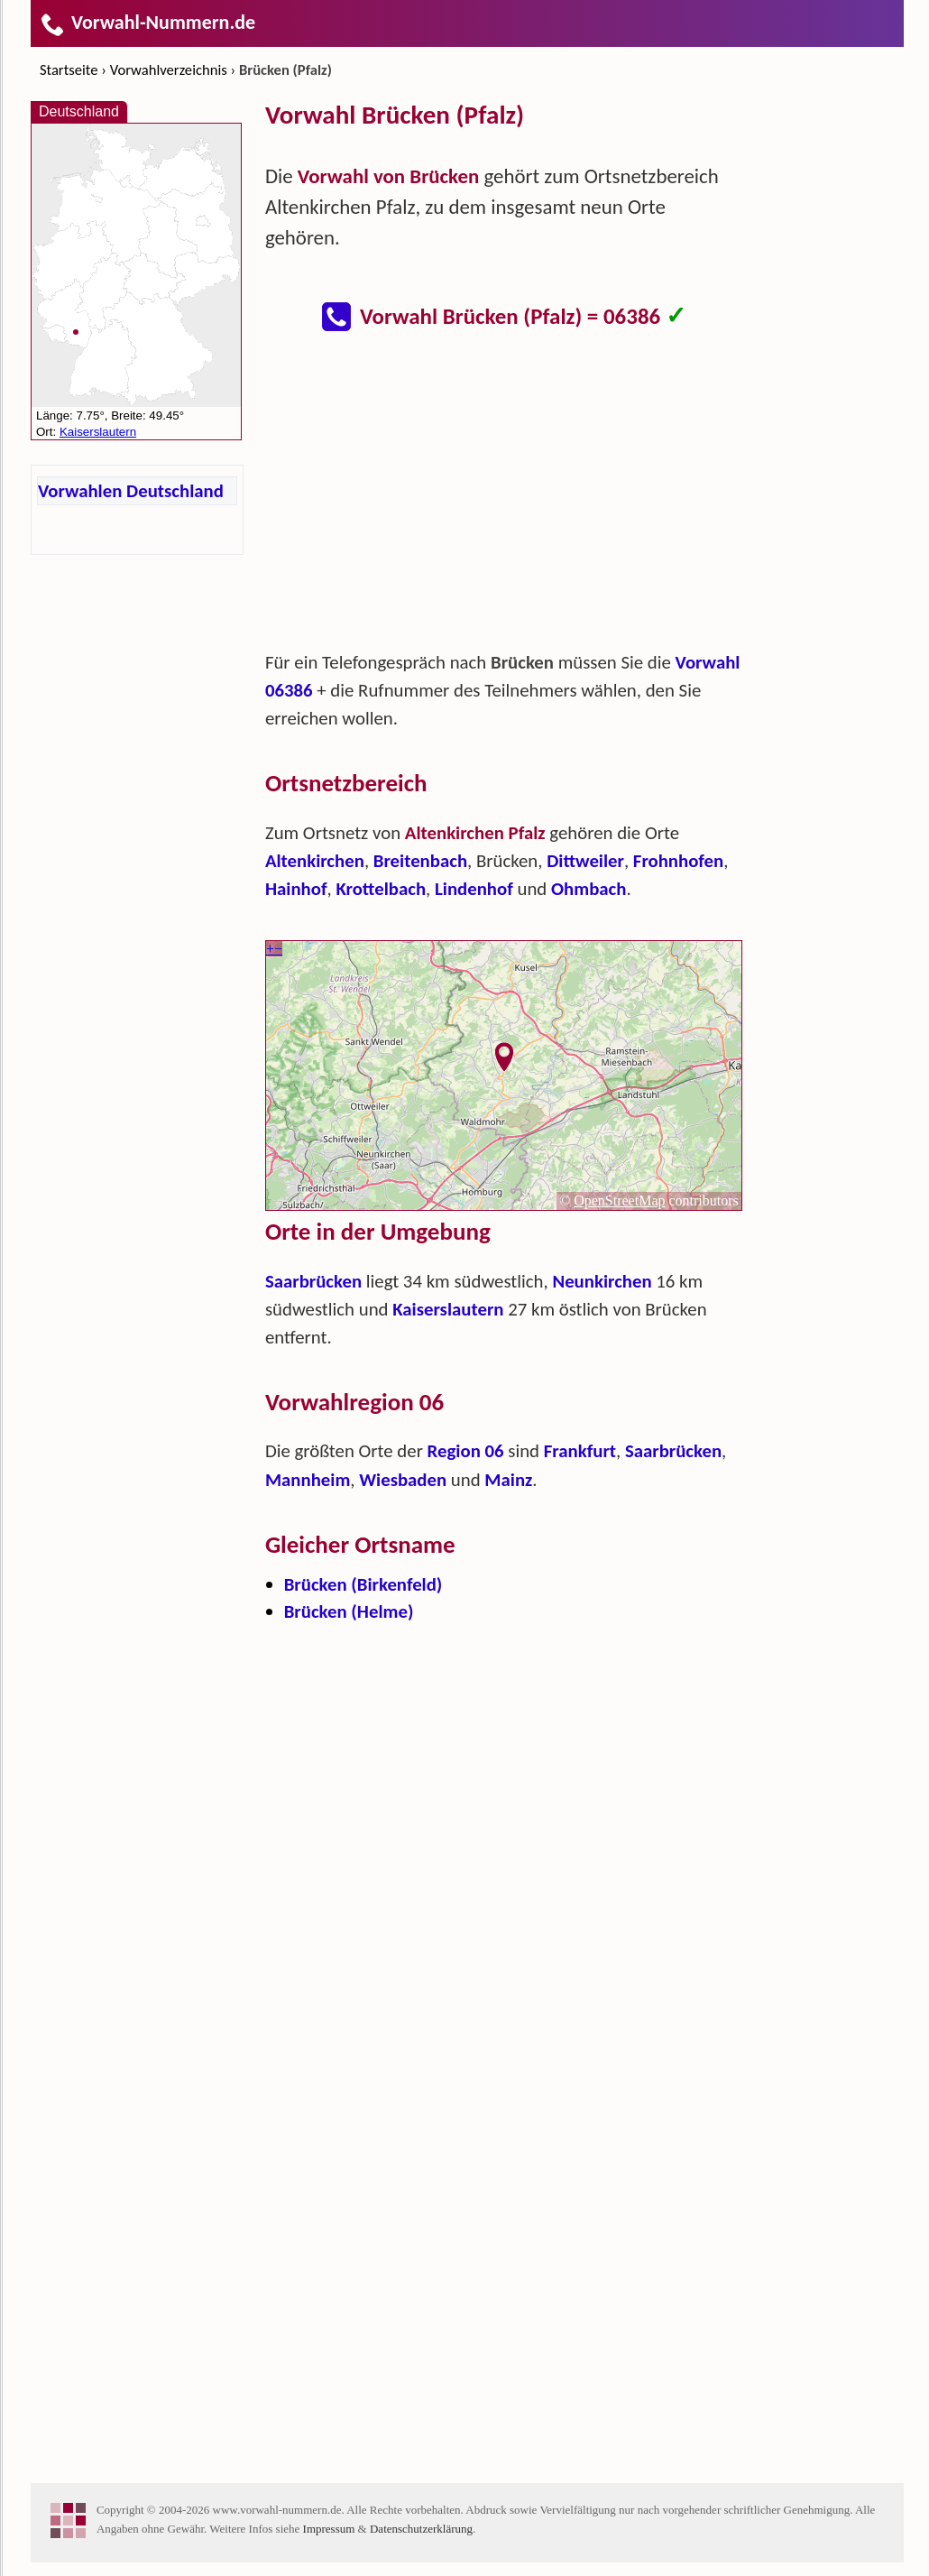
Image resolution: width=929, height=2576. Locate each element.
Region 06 (466, 1451)
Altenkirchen (314, 861)
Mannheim (307, 1479)
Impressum (329, 2528)
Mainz (508, 1479)
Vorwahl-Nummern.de (147, 22)
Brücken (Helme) (349, 1611)
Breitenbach (420, 861)
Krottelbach (381, 888)
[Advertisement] (504, 500)
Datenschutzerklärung (421, 2528)
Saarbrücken (313, 1281)
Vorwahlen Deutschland (131, 491)
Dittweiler (585, 861)
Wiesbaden (402, 1479)
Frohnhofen (678, 861)
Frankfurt (580, 1451)
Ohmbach (588, 888)
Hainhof (296, 888)
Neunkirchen (601, 1281)
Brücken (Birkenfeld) (363, 1584)
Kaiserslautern (447, 1309)
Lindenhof (474, 888)
